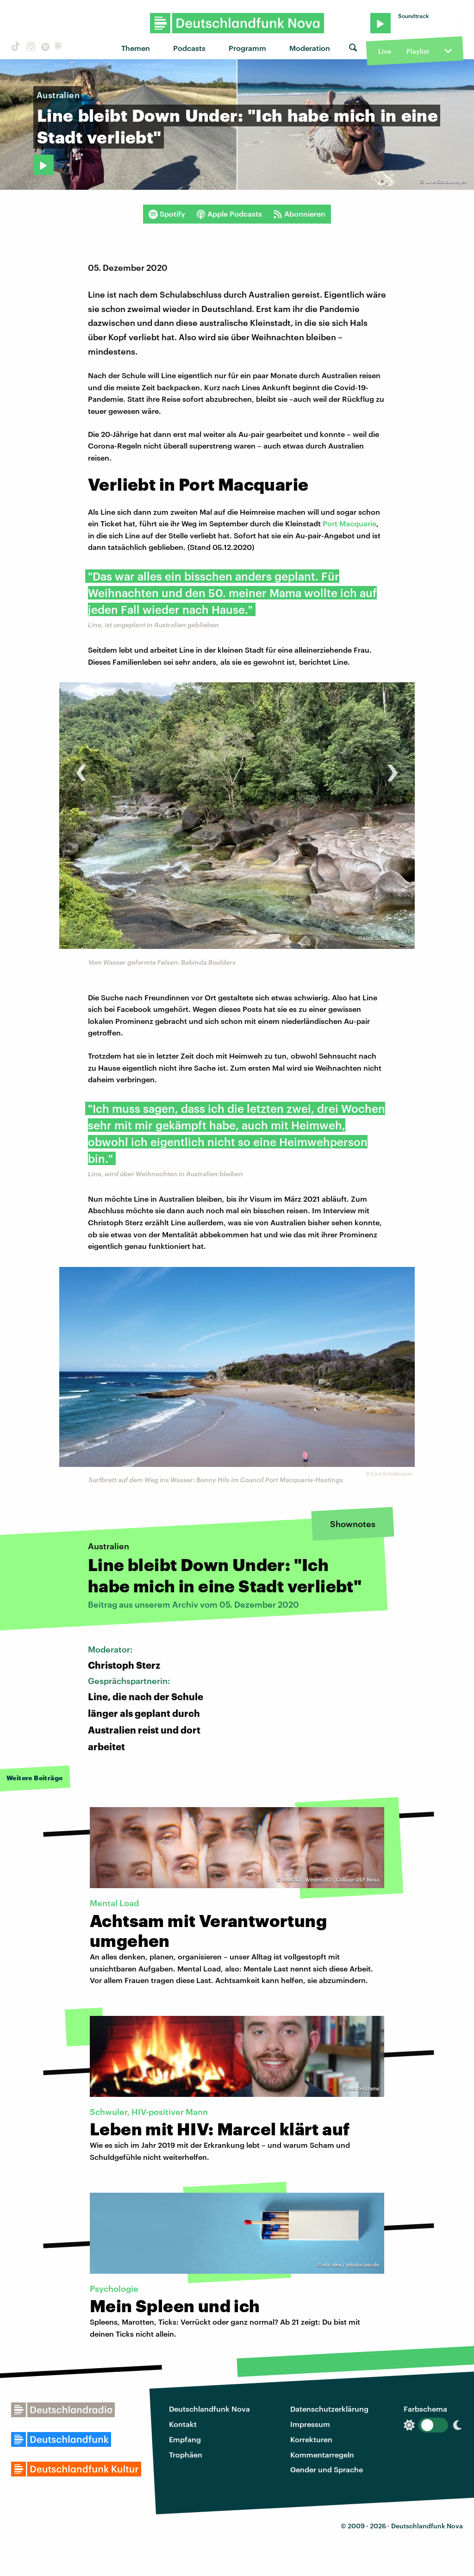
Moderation (309, 48)
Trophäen (185, 2454)
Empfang (185, 2439)
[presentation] (81, 768)
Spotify (167, 213)
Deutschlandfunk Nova (209, 2408)
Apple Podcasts (229, 213)
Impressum (310, 2424)
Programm (247, 48)
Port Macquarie (349, 523)
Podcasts (189, 48)
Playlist (417, 51)
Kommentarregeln (322, 2454)
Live (384, 51)
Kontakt (183, 2424)
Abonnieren (299, 213)
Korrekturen (311, 2439)
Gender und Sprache (326, 2469)
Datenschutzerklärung (329, 2408)
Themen (135, 48)
